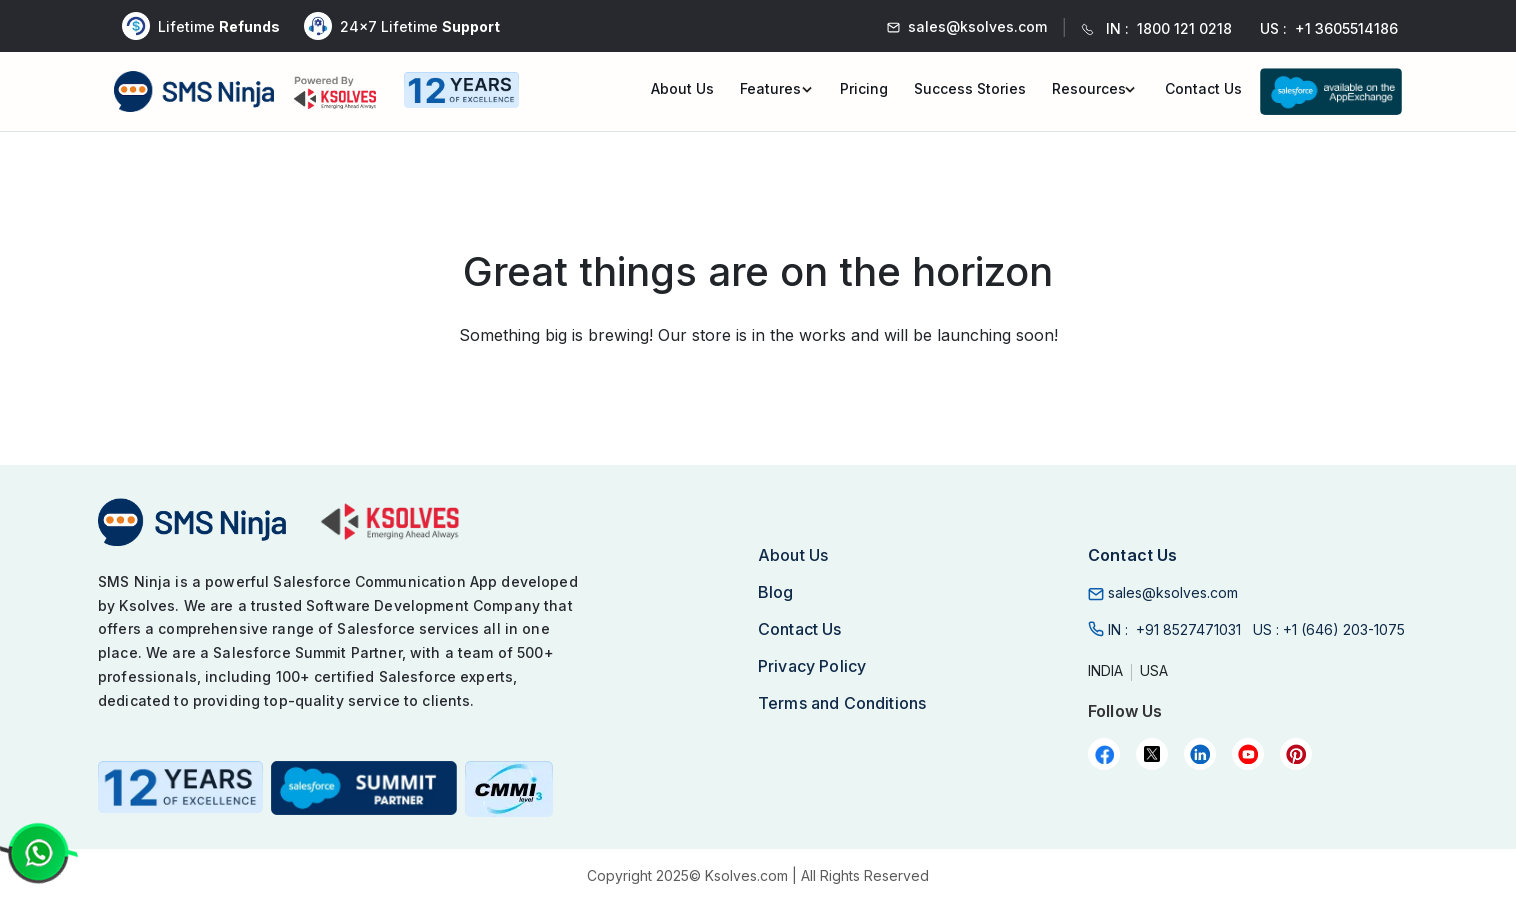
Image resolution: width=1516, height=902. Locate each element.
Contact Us (1203, 88)
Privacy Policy (812, 666)
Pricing (864, 88)
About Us (682, 88)
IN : (1174, 629)
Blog (776, 592)
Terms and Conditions (842, 703)
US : (1329, 629)
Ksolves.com (746, 875)
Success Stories (970, 88)
